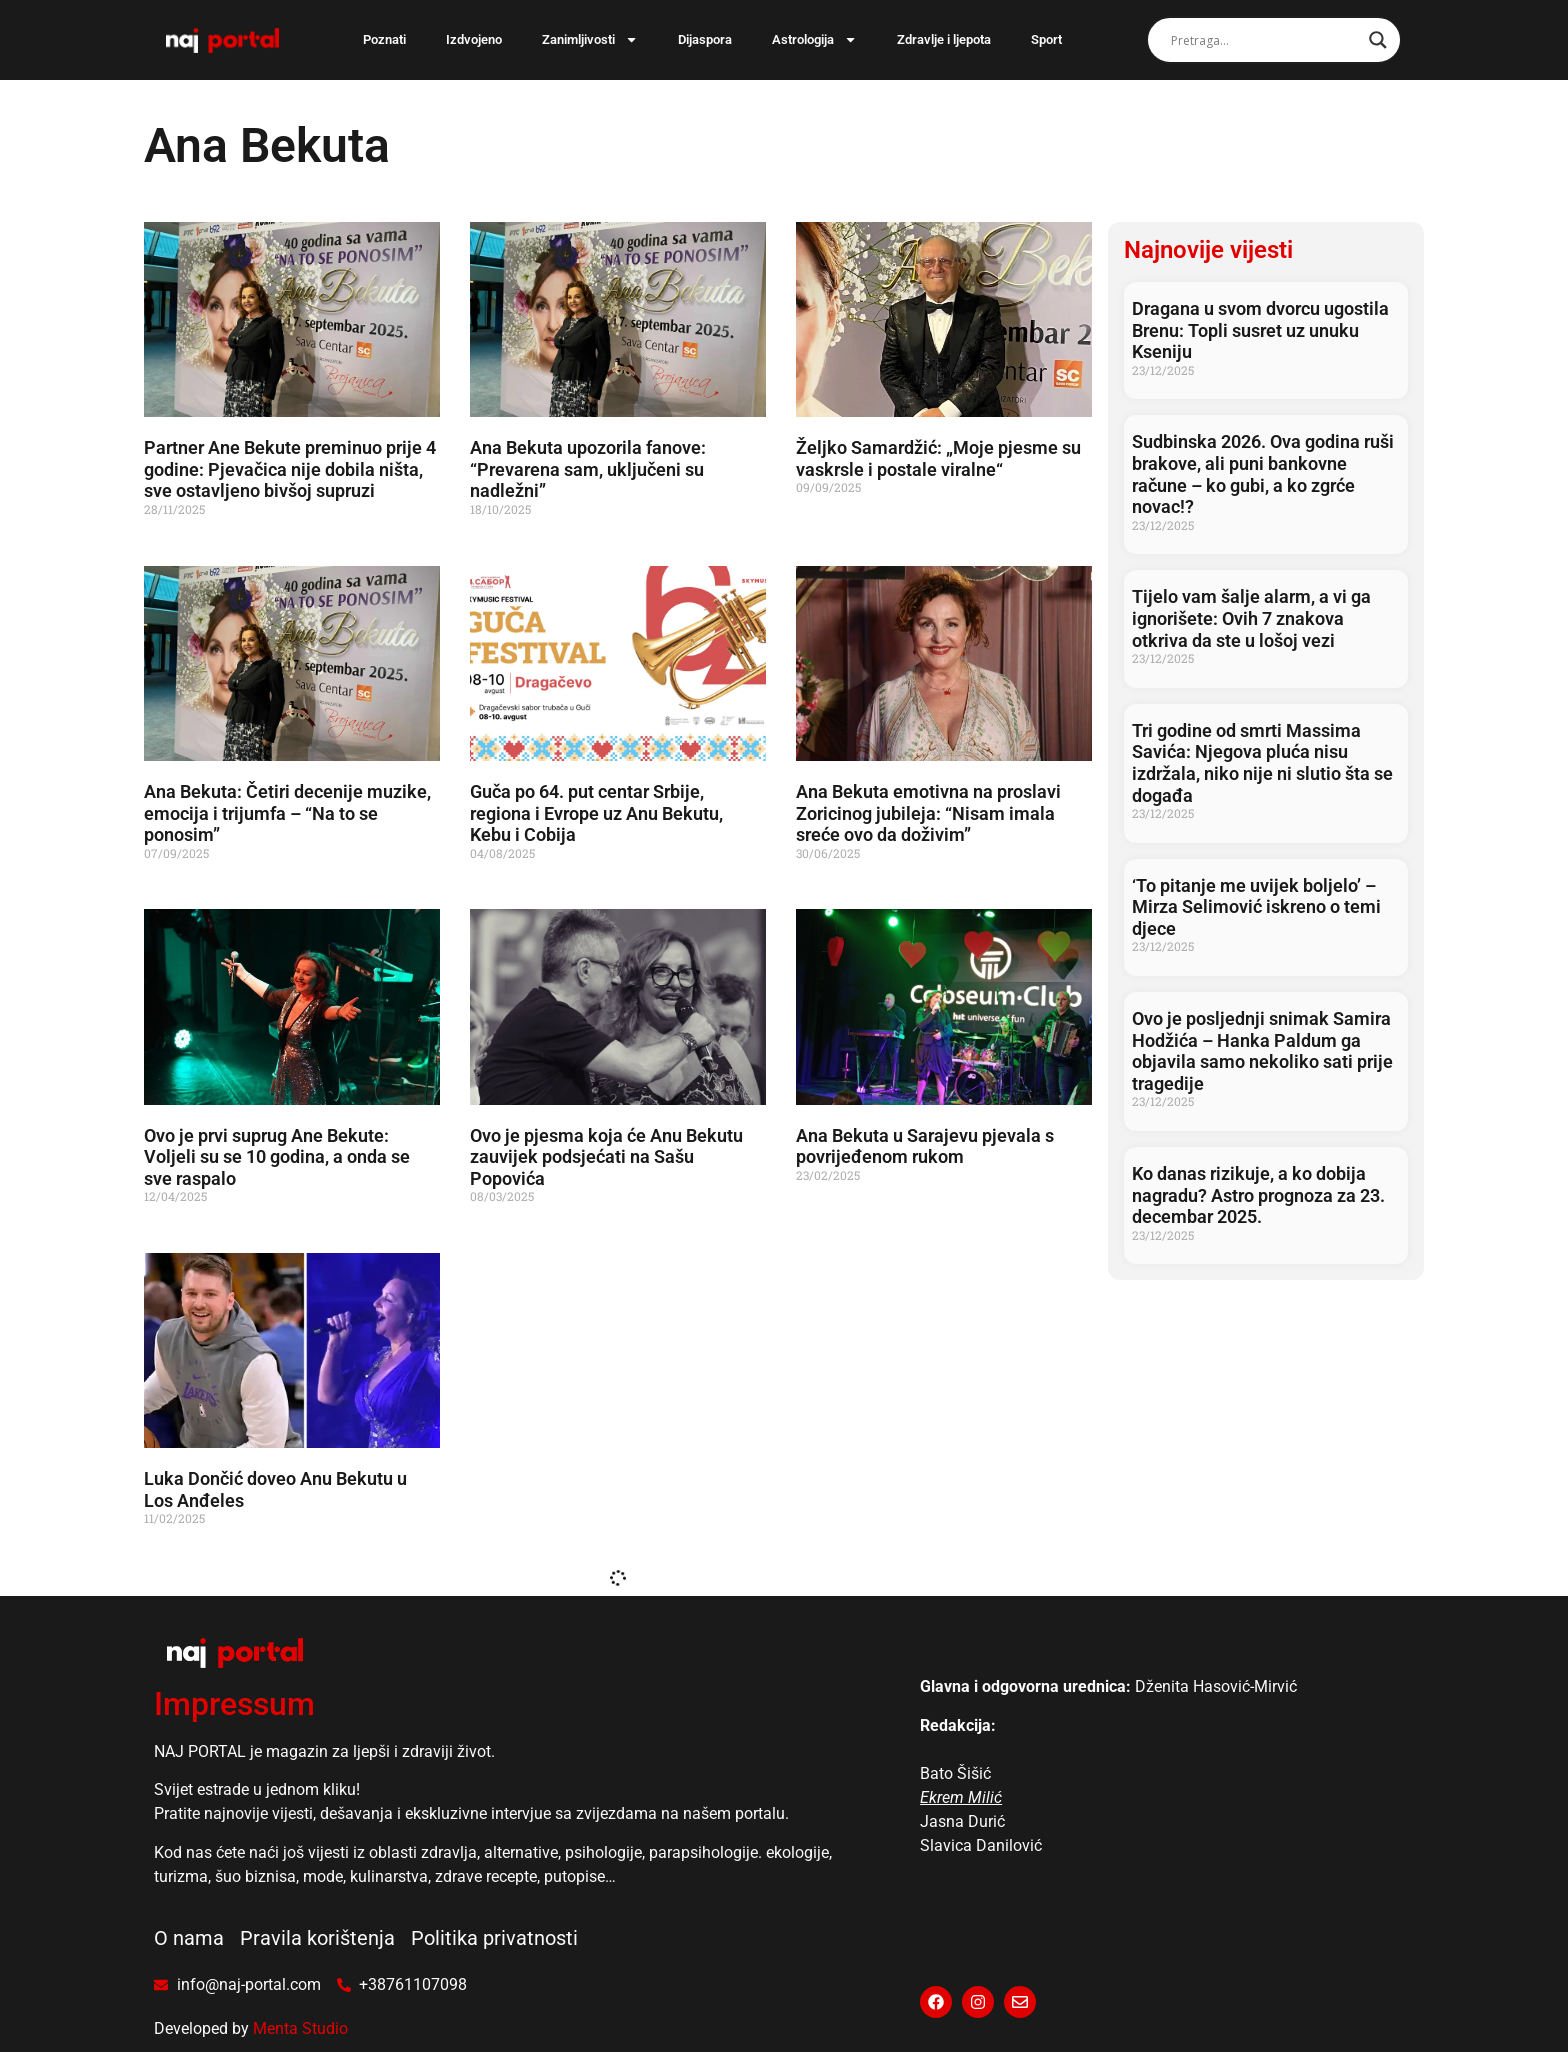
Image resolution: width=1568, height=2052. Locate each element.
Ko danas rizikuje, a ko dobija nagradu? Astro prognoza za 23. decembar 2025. (1258, 1195)
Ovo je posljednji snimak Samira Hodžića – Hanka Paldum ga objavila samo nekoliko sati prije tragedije (1262, 1051)
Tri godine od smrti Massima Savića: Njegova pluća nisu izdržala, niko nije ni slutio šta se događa (1262, 763)
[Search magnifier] (1378, 40)
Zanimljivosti (590, 39)
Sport (1046, 39)
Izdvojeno (474, 39)
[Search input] (1265, 40)
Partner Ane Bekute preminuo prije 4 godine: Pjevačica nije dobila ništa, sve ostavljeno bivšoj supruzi (290, 469)
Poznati (384, 39)
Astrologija (814, 39)
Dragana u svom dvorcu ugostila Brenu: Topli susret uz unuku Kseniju (1260, 330)
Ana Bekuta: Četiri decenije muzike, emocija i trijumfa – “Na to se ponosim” (287, 813)
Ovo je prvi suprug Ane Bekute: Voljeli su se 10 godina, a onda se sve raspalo (277, 1157)
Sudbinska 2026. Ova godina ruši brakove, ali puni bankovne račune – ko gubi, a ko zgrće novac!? (1263, 474)
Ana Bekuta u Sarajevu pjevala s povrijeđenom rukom (925, 1146)
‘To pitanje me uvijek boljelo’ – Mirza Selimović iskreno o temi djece (1256, 907)
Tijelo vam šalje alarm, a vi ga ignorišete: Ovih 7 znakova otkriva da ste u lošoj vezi (1251, 618)
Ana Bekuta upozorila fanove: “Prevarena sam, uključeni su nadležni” (588, 469)
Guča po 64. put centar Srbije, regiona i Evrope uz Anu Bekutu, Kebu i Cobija (596, 813)
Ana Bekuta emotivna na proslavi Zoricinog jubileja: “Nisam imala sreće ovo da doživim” (928, 813)
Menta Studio (300, 2028)
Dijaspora (705, 39)
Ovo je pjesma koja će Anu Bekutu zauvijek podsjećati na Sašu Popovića (606, 1157)
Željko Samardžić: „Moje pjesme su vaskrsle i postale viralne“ (938, 458)
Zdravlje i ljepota (944, 39)
